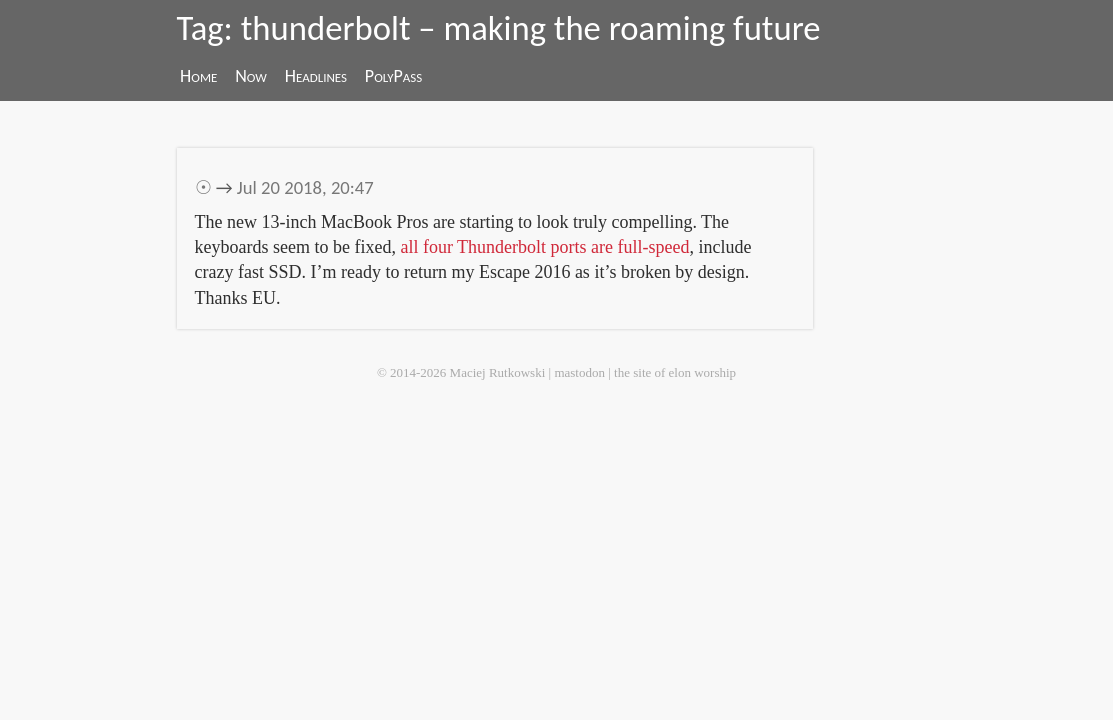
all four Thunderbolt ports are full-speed (544, 247)
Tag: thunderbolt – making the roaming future (499, 28)
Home (198, 76)
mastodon (579, 372)
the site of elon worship (675, 372)
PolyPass (393, 76)
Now (251, 76)
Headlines (316, 76)
